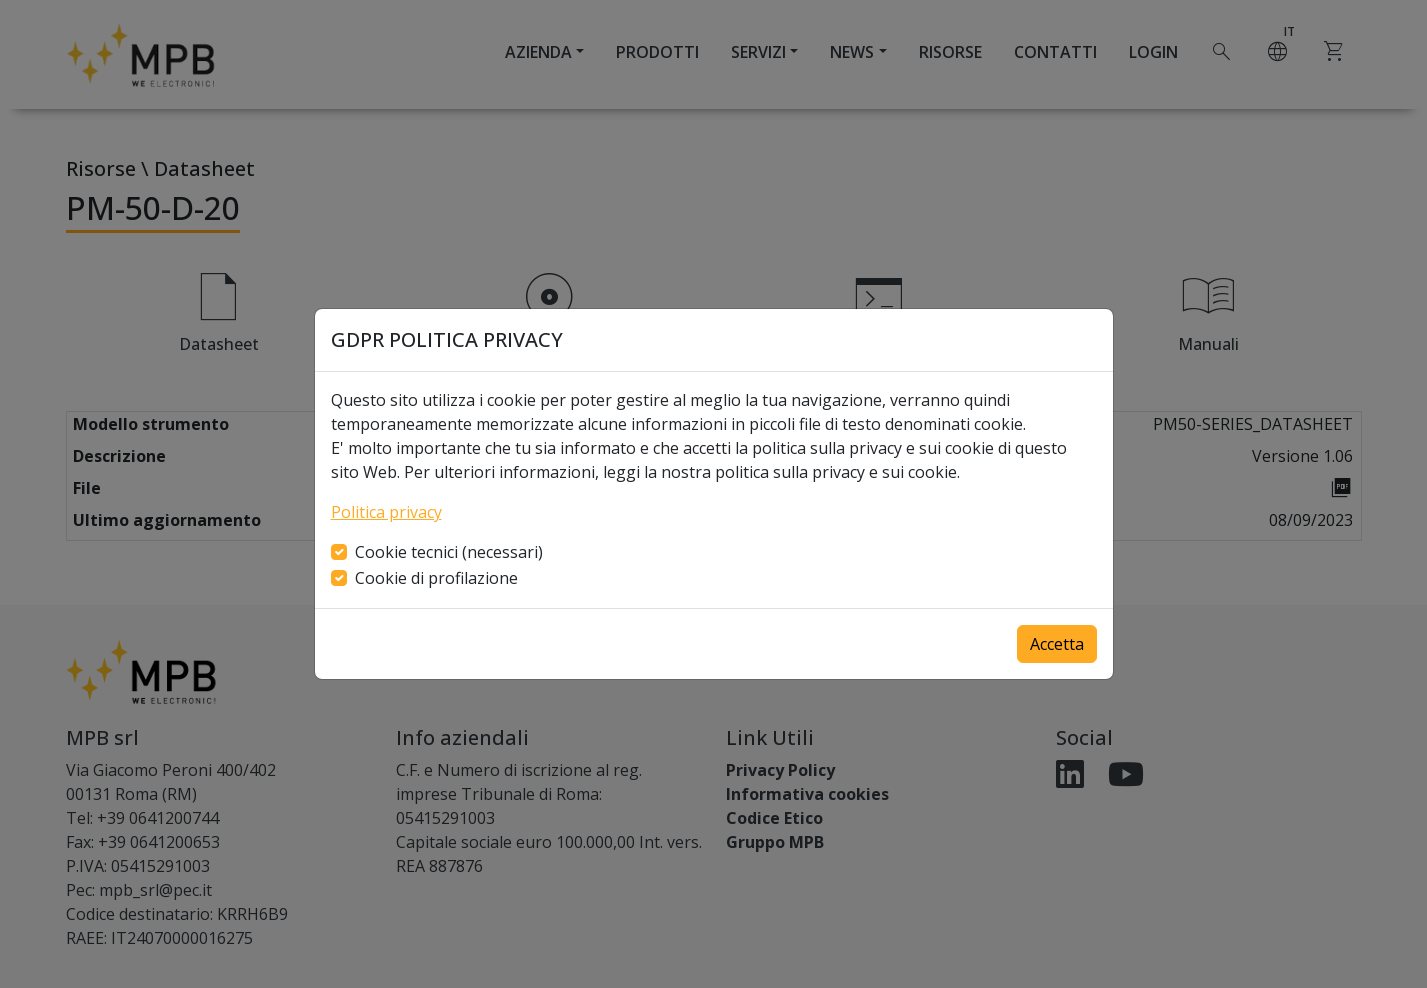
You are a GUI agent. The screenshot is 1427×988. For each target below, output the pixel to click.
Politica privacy (386, 512)
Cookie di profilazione (436, 578)
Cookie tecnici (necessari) (449, 552)
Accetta (1057, 644)
